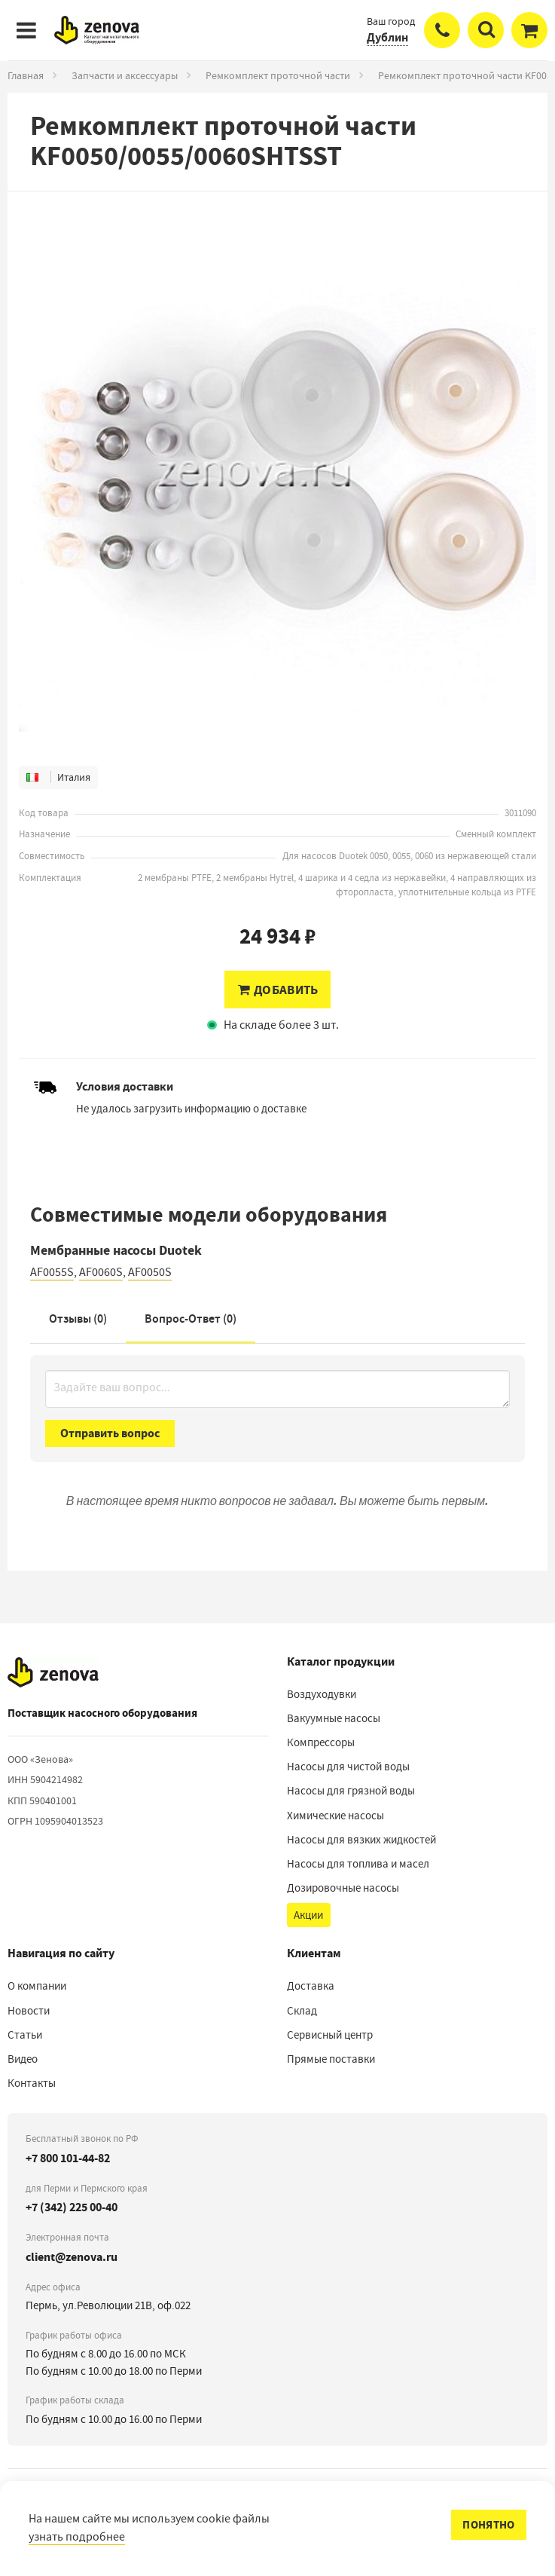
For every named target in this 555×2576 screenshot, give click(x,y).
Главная (26, 75)
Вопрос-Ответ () (190, 1318)
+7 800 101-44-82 (68, 2158)
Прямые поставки (331, 2059)
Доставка (310, 1985)
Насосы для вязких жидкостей (361, 1839)
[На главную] (53, 1672)
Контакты (32, 2083)
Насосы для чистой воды (348, 1766)
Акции (308, 1915)
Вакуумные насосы (333, 1718)
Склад (302, 2010)
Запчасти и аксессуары (125, 75)
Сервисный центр (330, 2034)
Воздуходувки (321, 1694)
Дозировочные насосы (343, 1887)
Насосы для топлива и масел (358, 1863)
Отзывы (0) (78, 1318)
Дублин (387, 37)
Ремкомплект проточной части (278, 75)
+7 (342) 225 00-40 (71, 2207)
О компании (37, 1985)
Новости (29, 2010)
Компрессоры (321, 1742)
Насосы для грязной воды (351, 1790)
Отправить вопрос (110, 1433)
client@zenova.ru (71, 2257)
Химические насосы (335, 1815)
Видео (23, 2059)
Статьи (25, 2034)
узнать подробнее (77, 2536)
